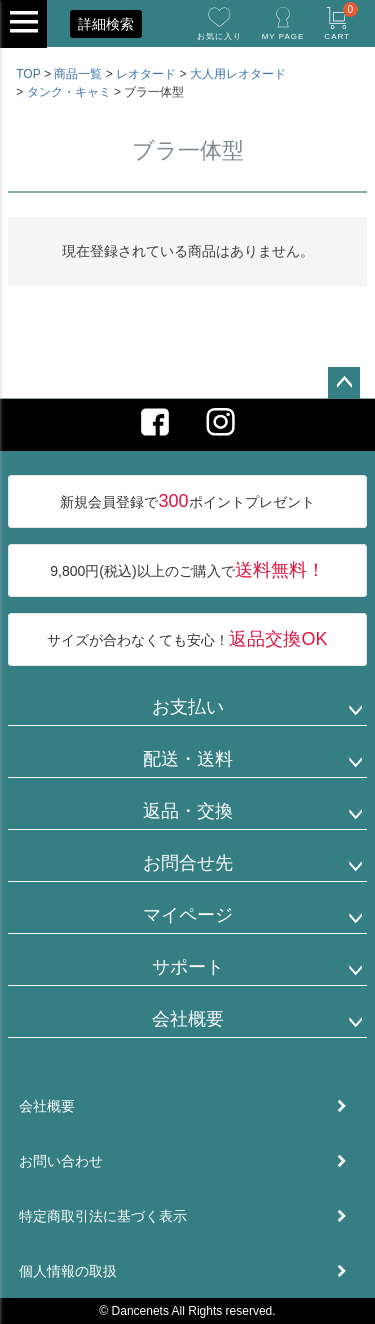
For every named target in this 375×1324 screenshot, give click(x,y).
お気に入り (219, 36)
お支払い (188, 707)
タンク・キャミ (69, 92)
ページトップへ (344, 383)
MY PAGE (283, 36)
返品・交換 (188, 811)
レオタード (146, 74)
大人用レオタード (238, 74)
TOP (28, 74)
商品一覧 (78, 74)
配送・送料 (188, 759)
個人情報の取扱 (68, 1271)
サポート (188, 967)
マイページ (188, 915)
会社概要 (188, 1019)
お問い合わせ (61, 1161)
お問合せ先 (188, 863)
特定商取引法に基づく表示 (103, 1216)
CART (341, 21)
